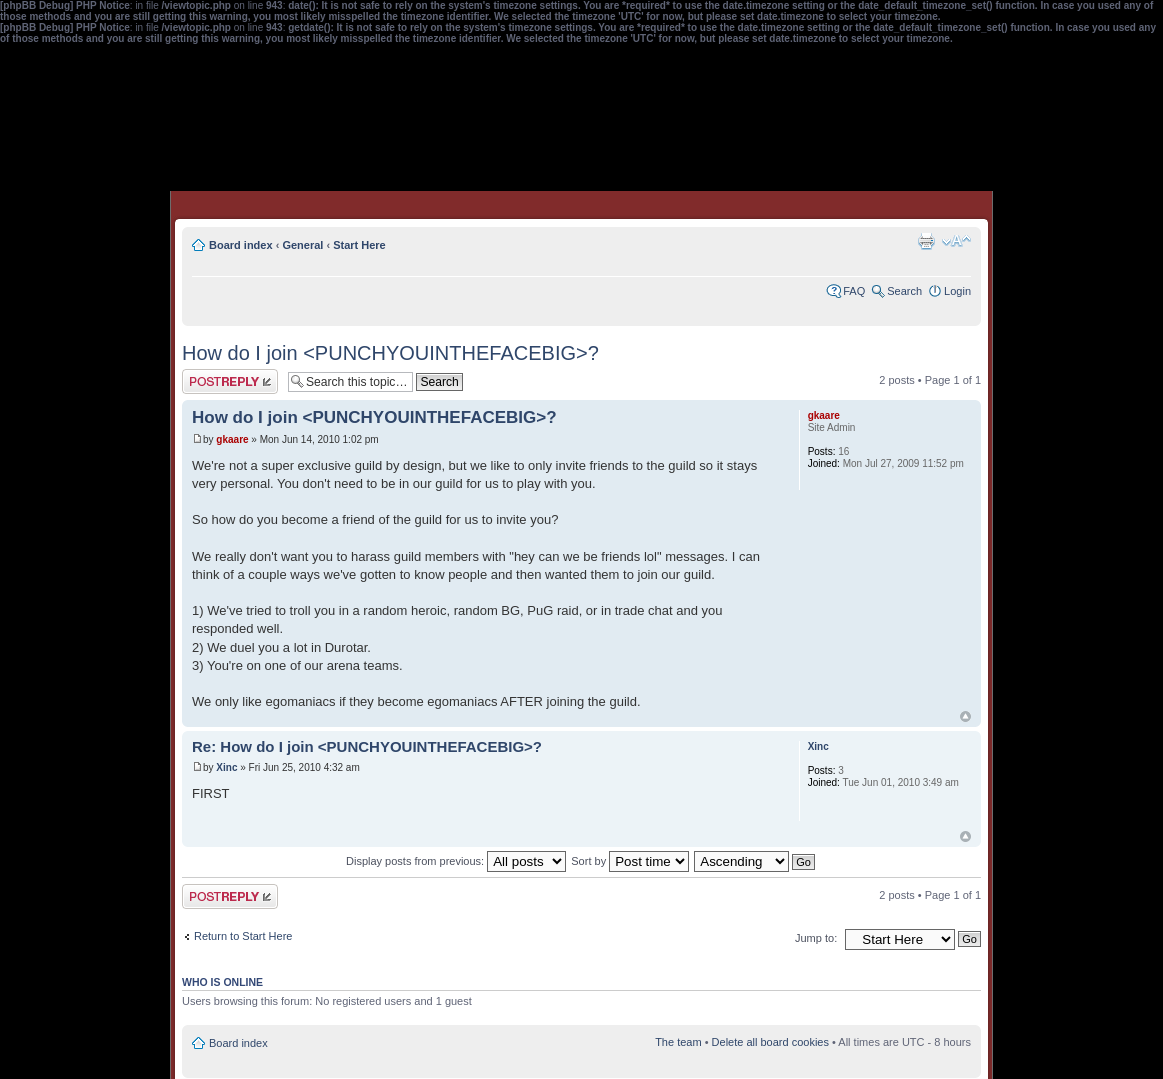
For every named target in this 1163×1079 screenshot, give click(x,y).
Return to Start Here (243, 936)
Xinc (226, 767)
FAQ (854, 291)
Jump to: (816, 938)
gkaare (232, 439)
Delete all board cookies (770, 1042)
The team (678, 1042)
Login (957, 291)
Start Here (359, 245)
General (302, 245)
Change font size (956, 241)
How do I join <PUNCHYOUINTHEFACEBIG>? (390, 353)
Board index (241, 245)
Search (904, 291)
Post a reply (230, 381)
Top (965, 716)
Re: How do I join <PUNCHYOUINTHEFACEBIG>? (367, 746)
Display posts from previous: (456, 861)
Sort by (630, 861)
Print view (926, 241)
